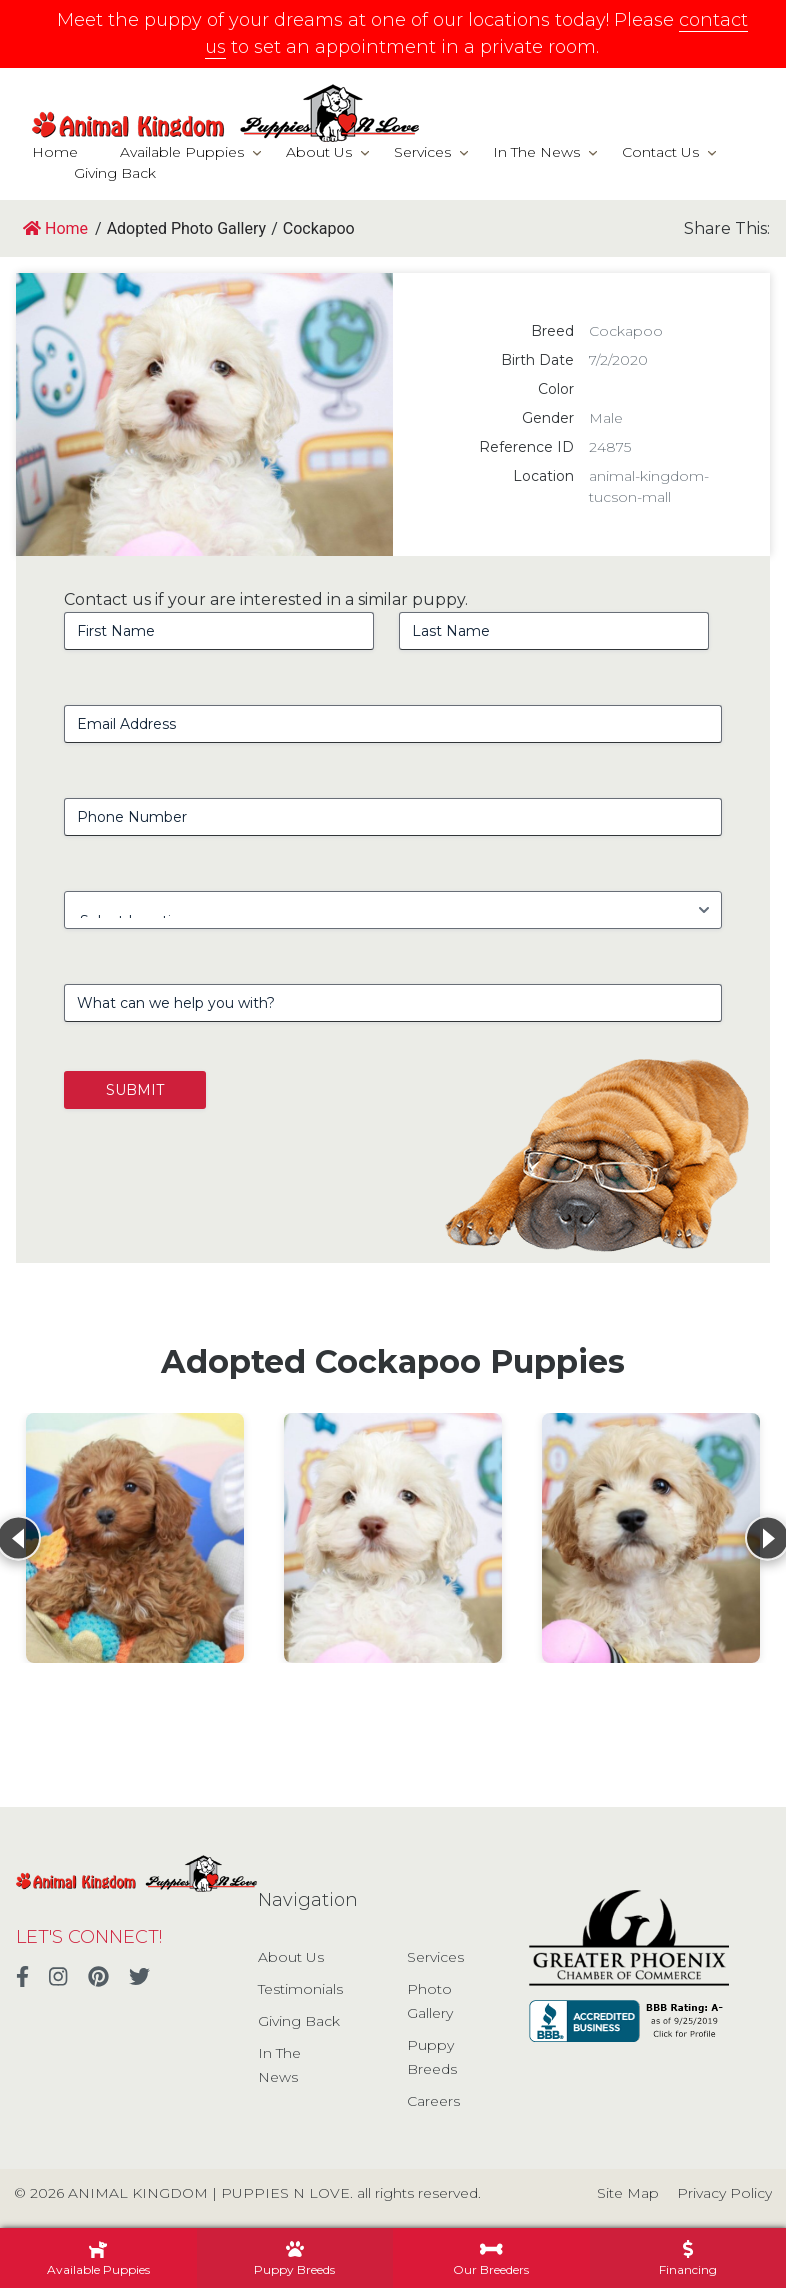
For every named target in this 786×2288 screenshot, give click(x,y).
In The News (536, 152)
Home (55, 152)
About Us (319, 152)
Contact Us (660, 152)
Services (422, 152)
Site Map (628, 2193)
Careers (433, 2101)
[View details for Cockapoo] (135, 1538)
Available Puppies (182, 152)
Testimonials (300, 1989)
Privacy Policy (724, 2193)
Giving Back (115, 173)
